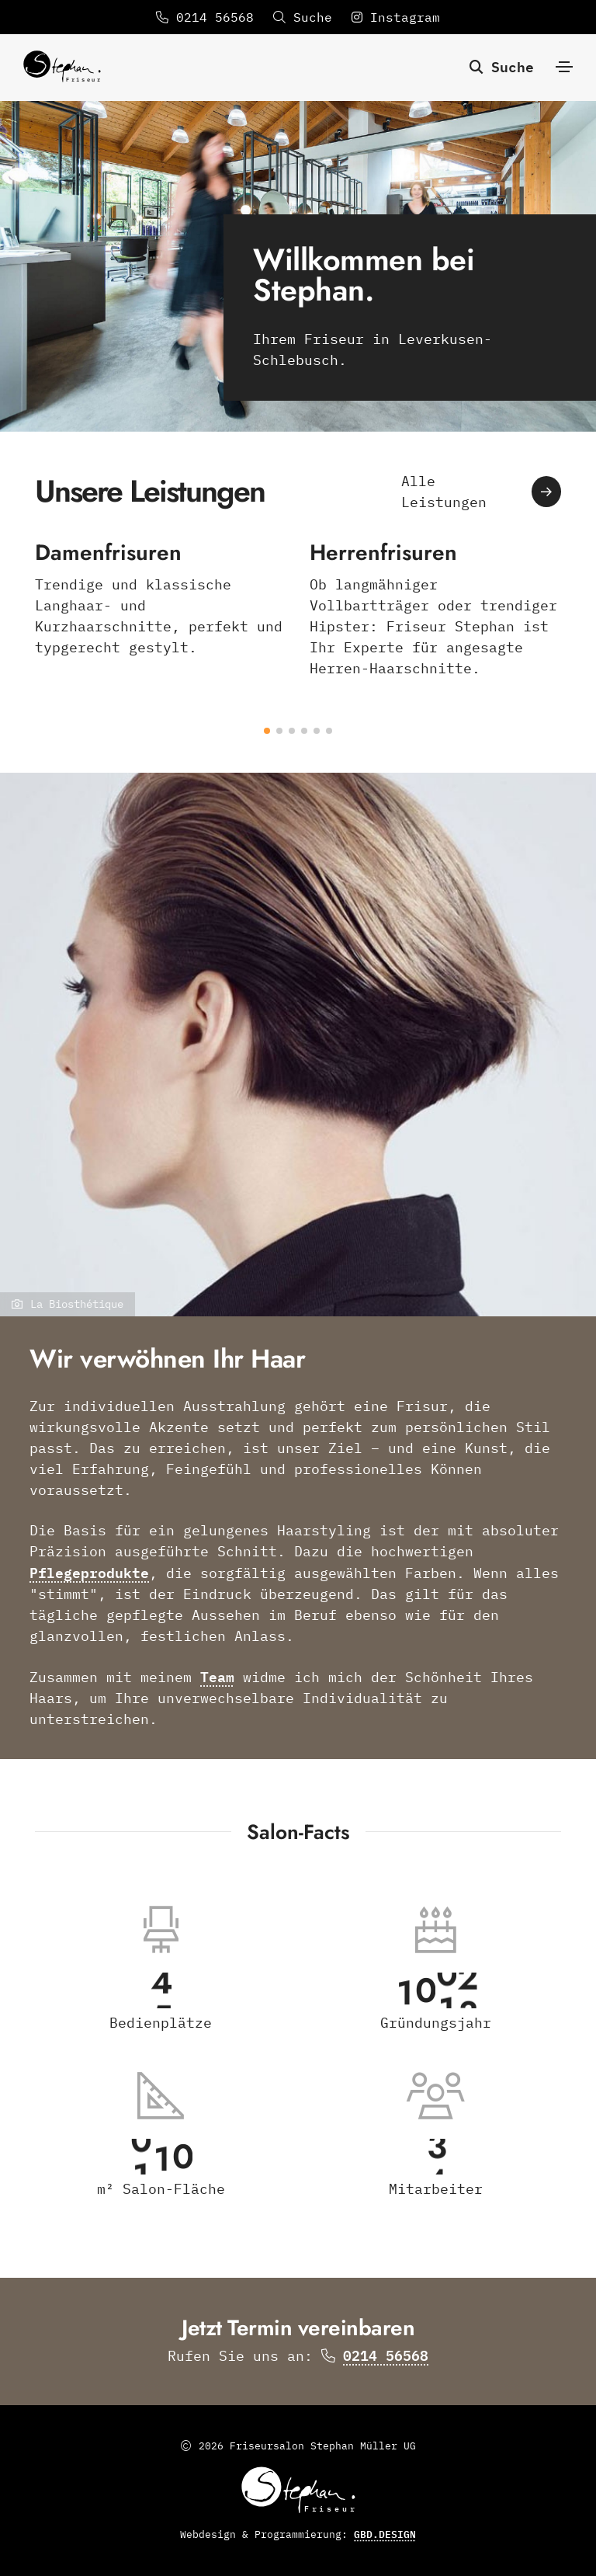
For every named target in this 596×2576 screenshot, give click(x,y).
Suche (502, 66)
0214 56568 (205, 17)
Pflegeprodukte (89, 1571)
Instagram (396, 17)
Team (217, 1676)
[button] (267, 731)
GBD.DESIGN (385, 2534)
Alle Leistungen (481, 491)
